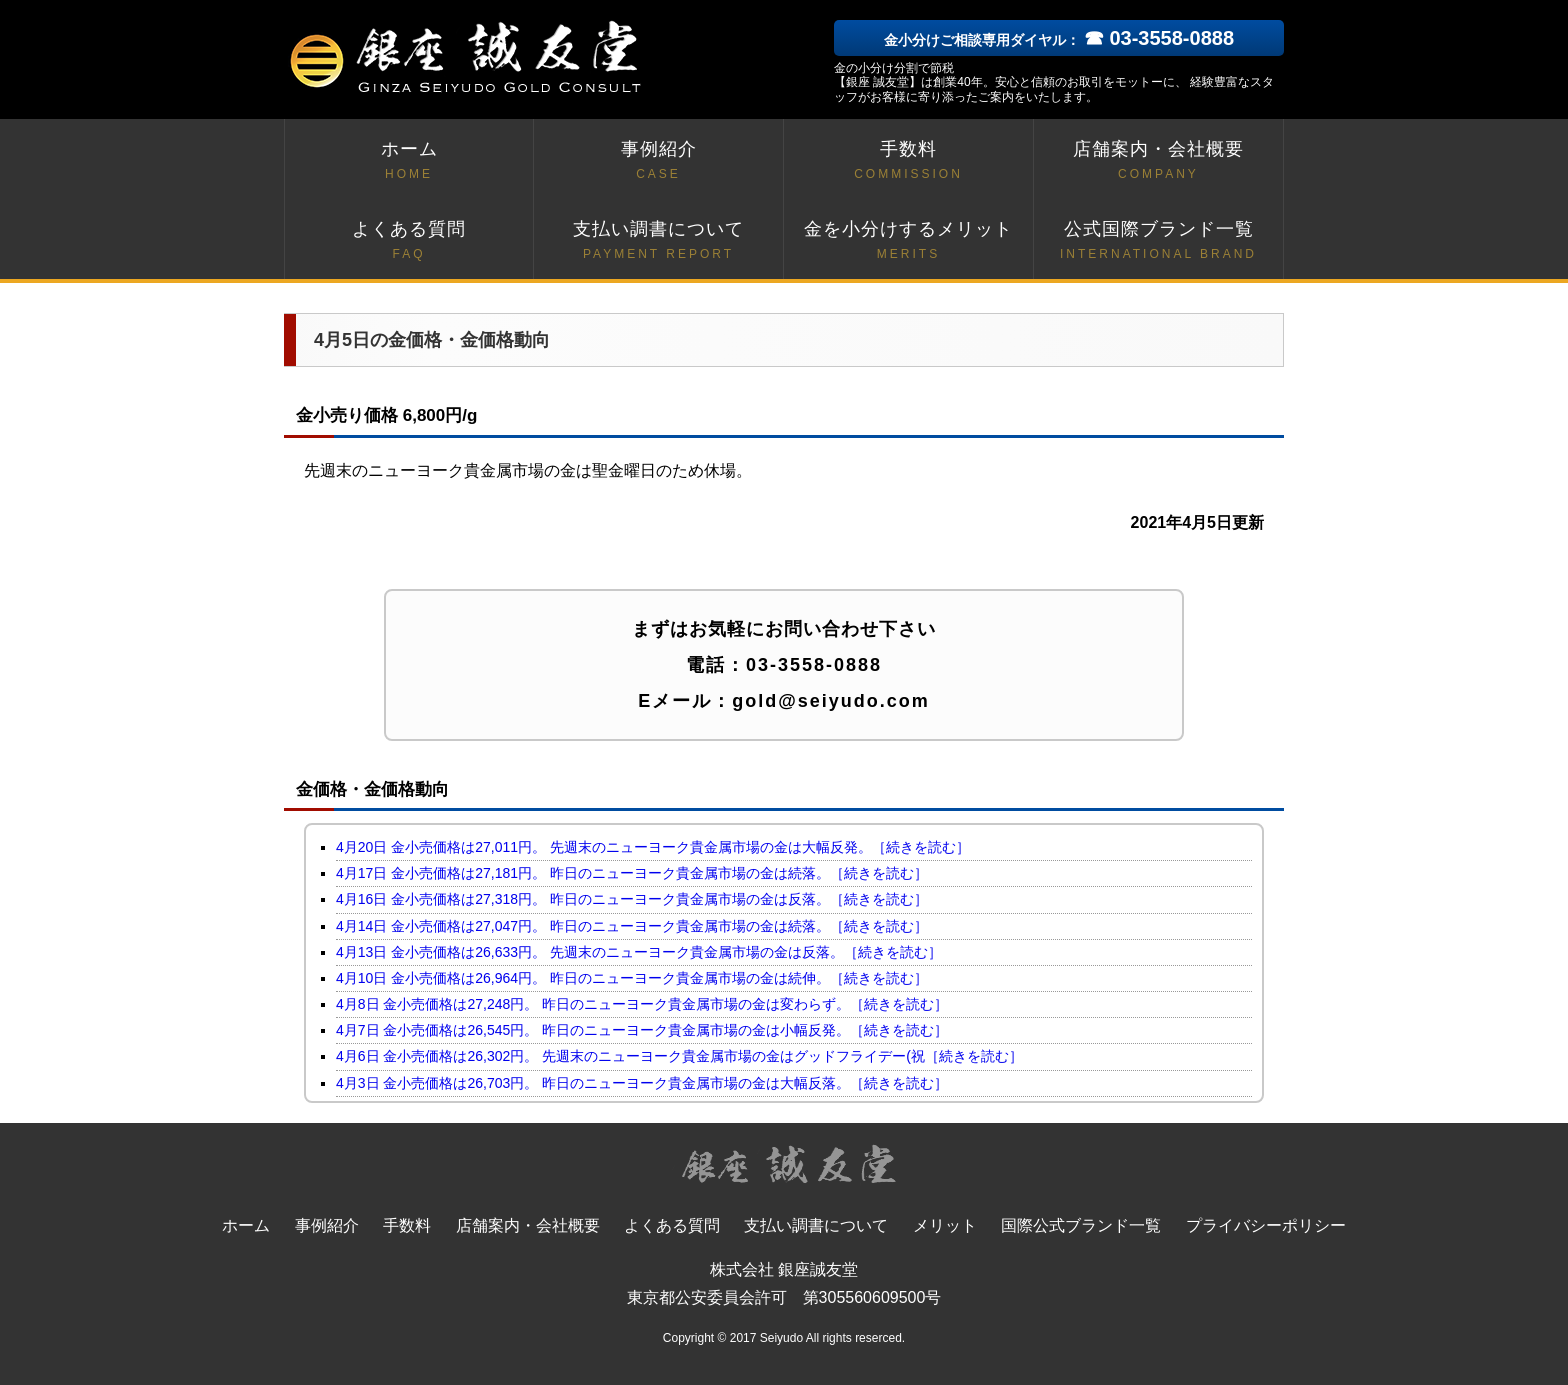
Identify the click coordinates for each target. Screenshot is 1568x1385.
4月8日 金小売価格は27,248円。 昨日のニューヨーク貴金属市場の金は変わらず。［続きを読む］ (642, 1004)
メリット (945, 1225)
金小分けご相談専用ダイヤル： (1059, 40)
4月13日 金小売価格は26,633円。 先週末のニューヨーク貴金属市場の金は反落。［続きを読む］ (639, 952)
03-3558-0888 (814, 665)
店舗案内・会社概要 (1158, 161)
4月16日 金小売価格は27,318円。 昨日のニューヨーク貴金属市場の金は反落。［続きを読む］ (632, 899)
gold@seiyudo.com (831, 701)
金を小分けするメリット (908, 241)
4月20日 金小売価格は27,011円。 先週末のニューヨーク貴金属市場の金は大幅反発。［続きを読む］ (653, 847)
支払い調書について (658, 241)
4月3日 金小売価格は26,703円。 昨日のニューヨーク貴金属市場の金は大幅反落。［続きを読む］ (642, 1083)
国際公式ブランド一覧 (1081, 1225)
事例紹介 (658, 161)
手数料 (908, 161)
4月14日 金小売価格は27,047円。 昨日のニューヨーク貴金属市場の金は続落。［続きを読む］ (632, 926)
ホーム (409, 161)
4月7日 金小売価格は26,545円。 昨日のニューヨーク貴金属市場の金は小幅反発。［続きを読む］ (642, 1030)
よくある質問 (409, 241)
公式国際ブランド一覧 (1158, 241)
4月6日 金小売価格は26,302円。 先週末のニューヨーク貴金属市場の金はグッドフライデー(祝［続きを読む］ (679, 1056)
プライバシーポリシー (1266, 1225)
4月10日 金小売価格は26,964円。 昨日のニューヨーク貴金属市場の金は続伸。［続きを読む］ (632, 978)
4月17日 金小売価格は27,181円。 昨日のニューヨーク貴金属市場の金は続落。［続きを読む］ (632, 873)
